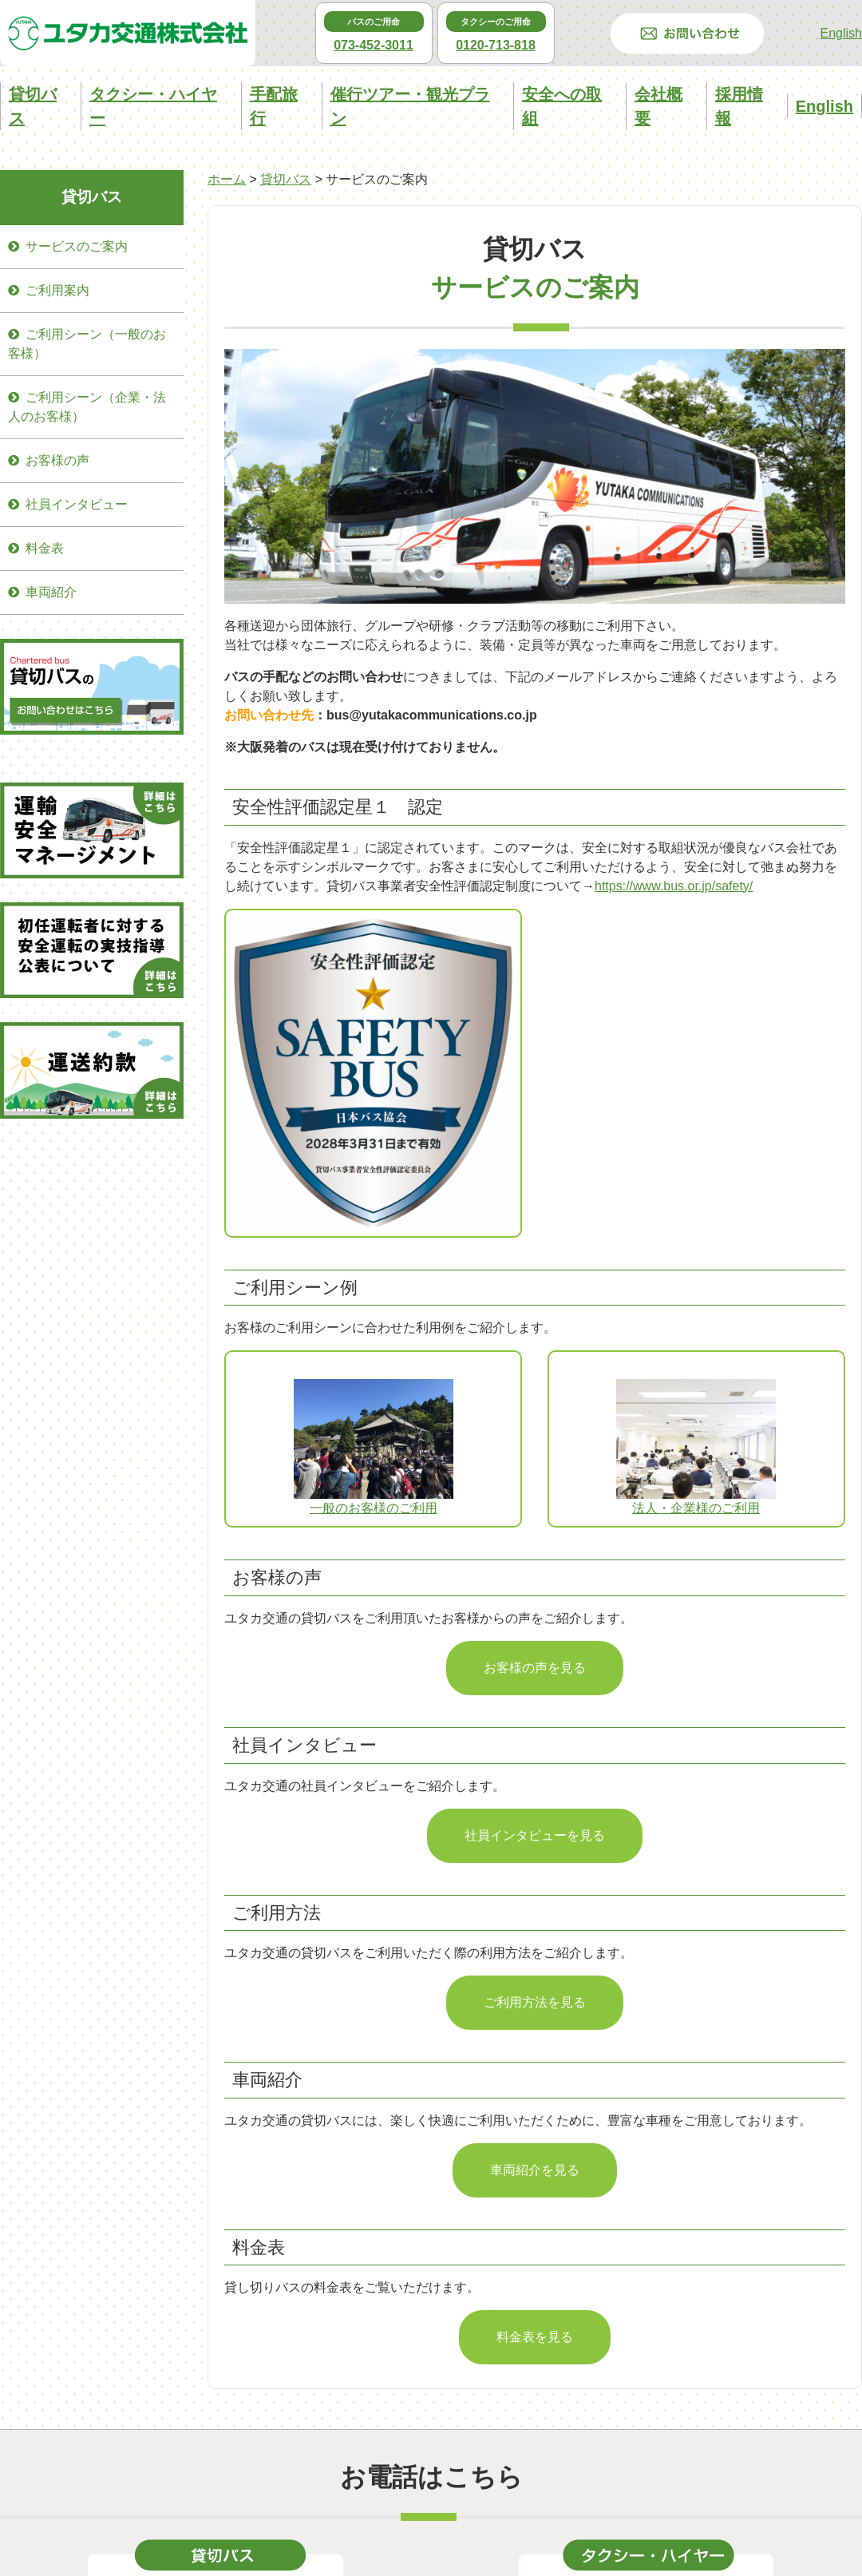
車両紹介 (51, 592)
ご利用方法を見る (535, 2002)
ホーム (227, 179)
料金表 (45, 548)
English (841, 33)
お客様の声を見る (535, 1667)
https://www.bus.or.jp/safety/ (674, 886)
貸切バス (285, 179)
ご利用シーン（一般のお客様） (87, 343)
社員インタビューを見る (535, 1835)
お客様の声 (57, 460)
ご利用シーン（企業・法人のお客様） (87, 406)
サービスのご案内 (77, 246)
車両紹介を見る (534, 2170)
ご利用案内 (57, 290)
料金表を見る (534, 2337)
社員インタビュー (77, 504)
